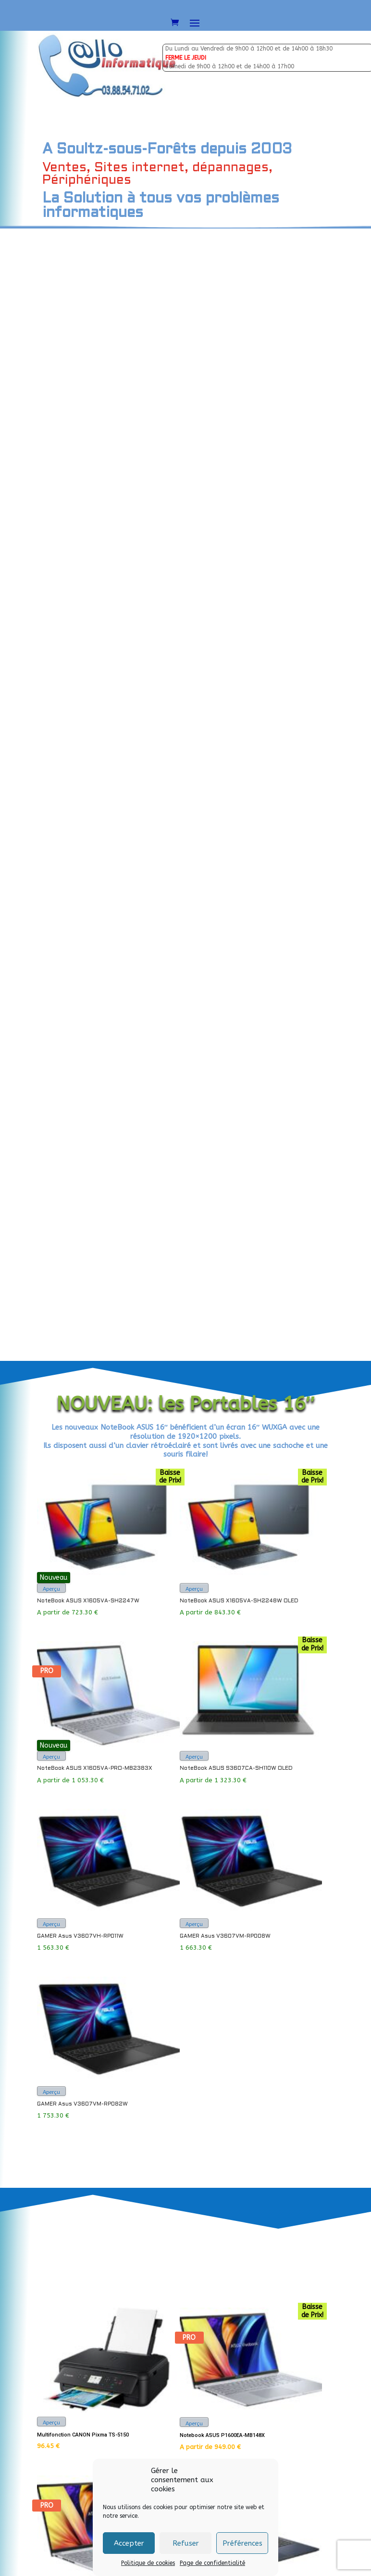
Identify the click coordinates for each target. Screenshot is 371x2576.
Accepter (129, 2543)
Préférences (242, 2543)
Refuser (186, 2543)
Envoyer (315, 2020)
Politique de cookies (148, 2563)
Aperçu (51, 457)
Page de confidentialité (212, 2563)
